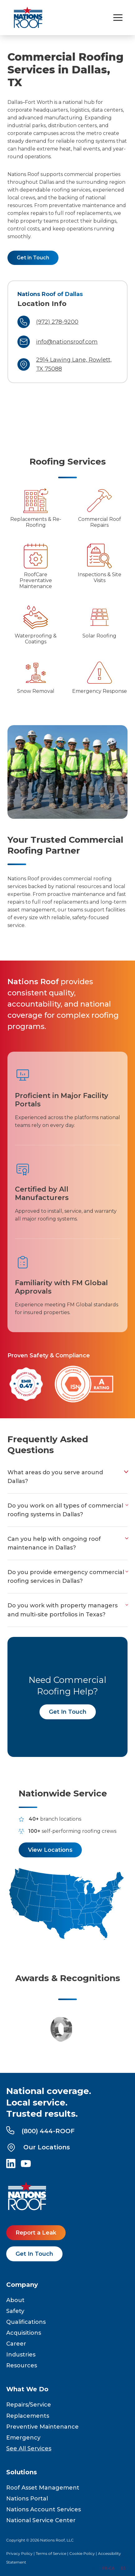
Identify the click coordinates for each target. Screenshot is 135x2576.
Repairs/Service (28, 2404)
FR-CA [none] (108, 2568)
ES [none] (123, 2568)
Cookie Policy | (83, 2553)
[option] (108, 2569)
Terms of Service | (52, 2553)
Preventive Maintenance (42, 2426)
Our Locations (38, 2147)
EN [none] (93, 2568)
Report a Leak (36, 2232)
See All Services (28, 2448)
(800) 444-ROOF (40, 2130)
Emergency (23, 2437)
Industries (20, 2354)
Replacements (27, 2415)
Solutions (21, 2472)
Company (22, 2284)
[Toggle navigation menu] (118, 17)
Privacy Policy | (21, 2553)
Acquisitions (23, 2332)
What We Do (27, 2389)
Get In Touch (67, 1711)
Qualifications (26, 2322)
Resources (21, 2365)
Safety (15, 2311)
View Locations (50, 1849)
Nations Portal (27, 2498)
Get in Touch (33, 258)
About (15, 2300)
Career (16, 2343)
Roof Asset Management (42, 2487)
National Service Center (41, 2520)
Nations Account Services (43, 2509)
